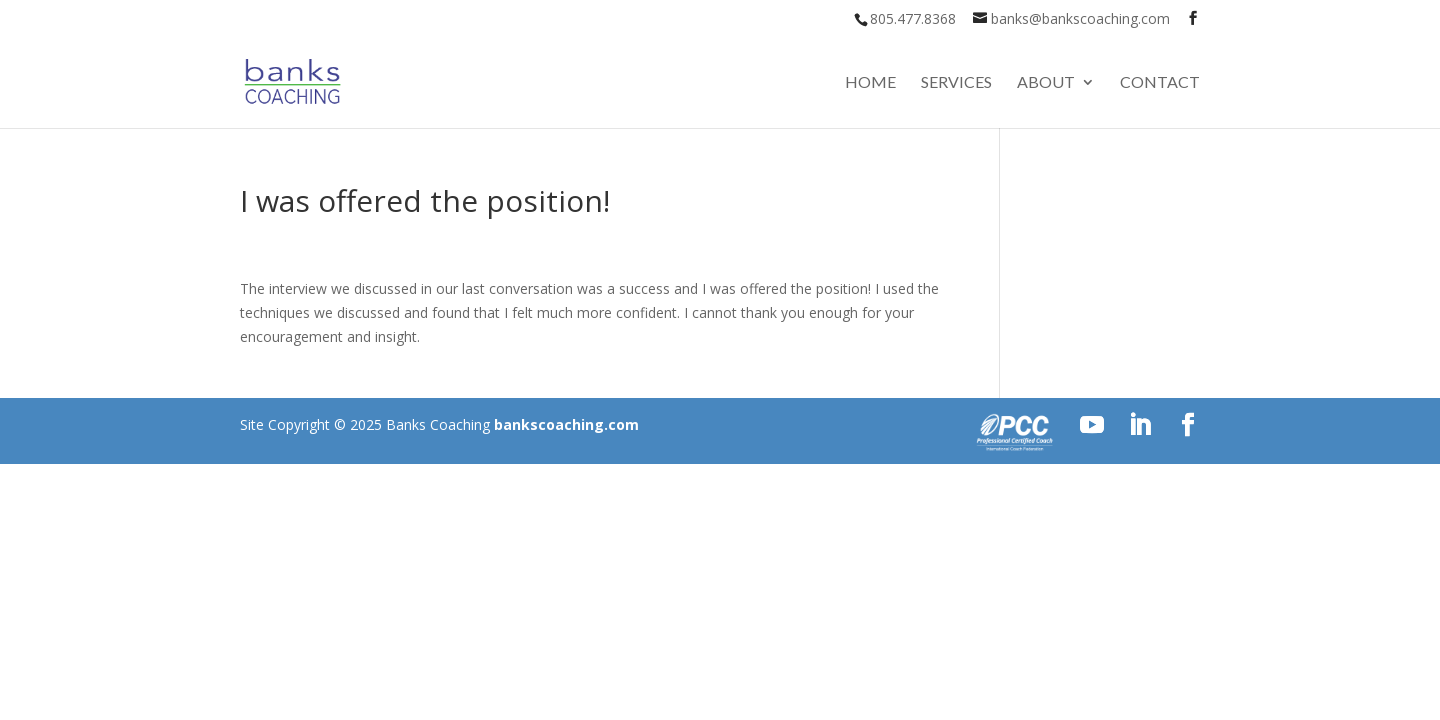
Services (956, 83)
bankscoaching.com (566, 424)
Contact (1160, 83)
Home (870, 83)
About (1046, 83)
